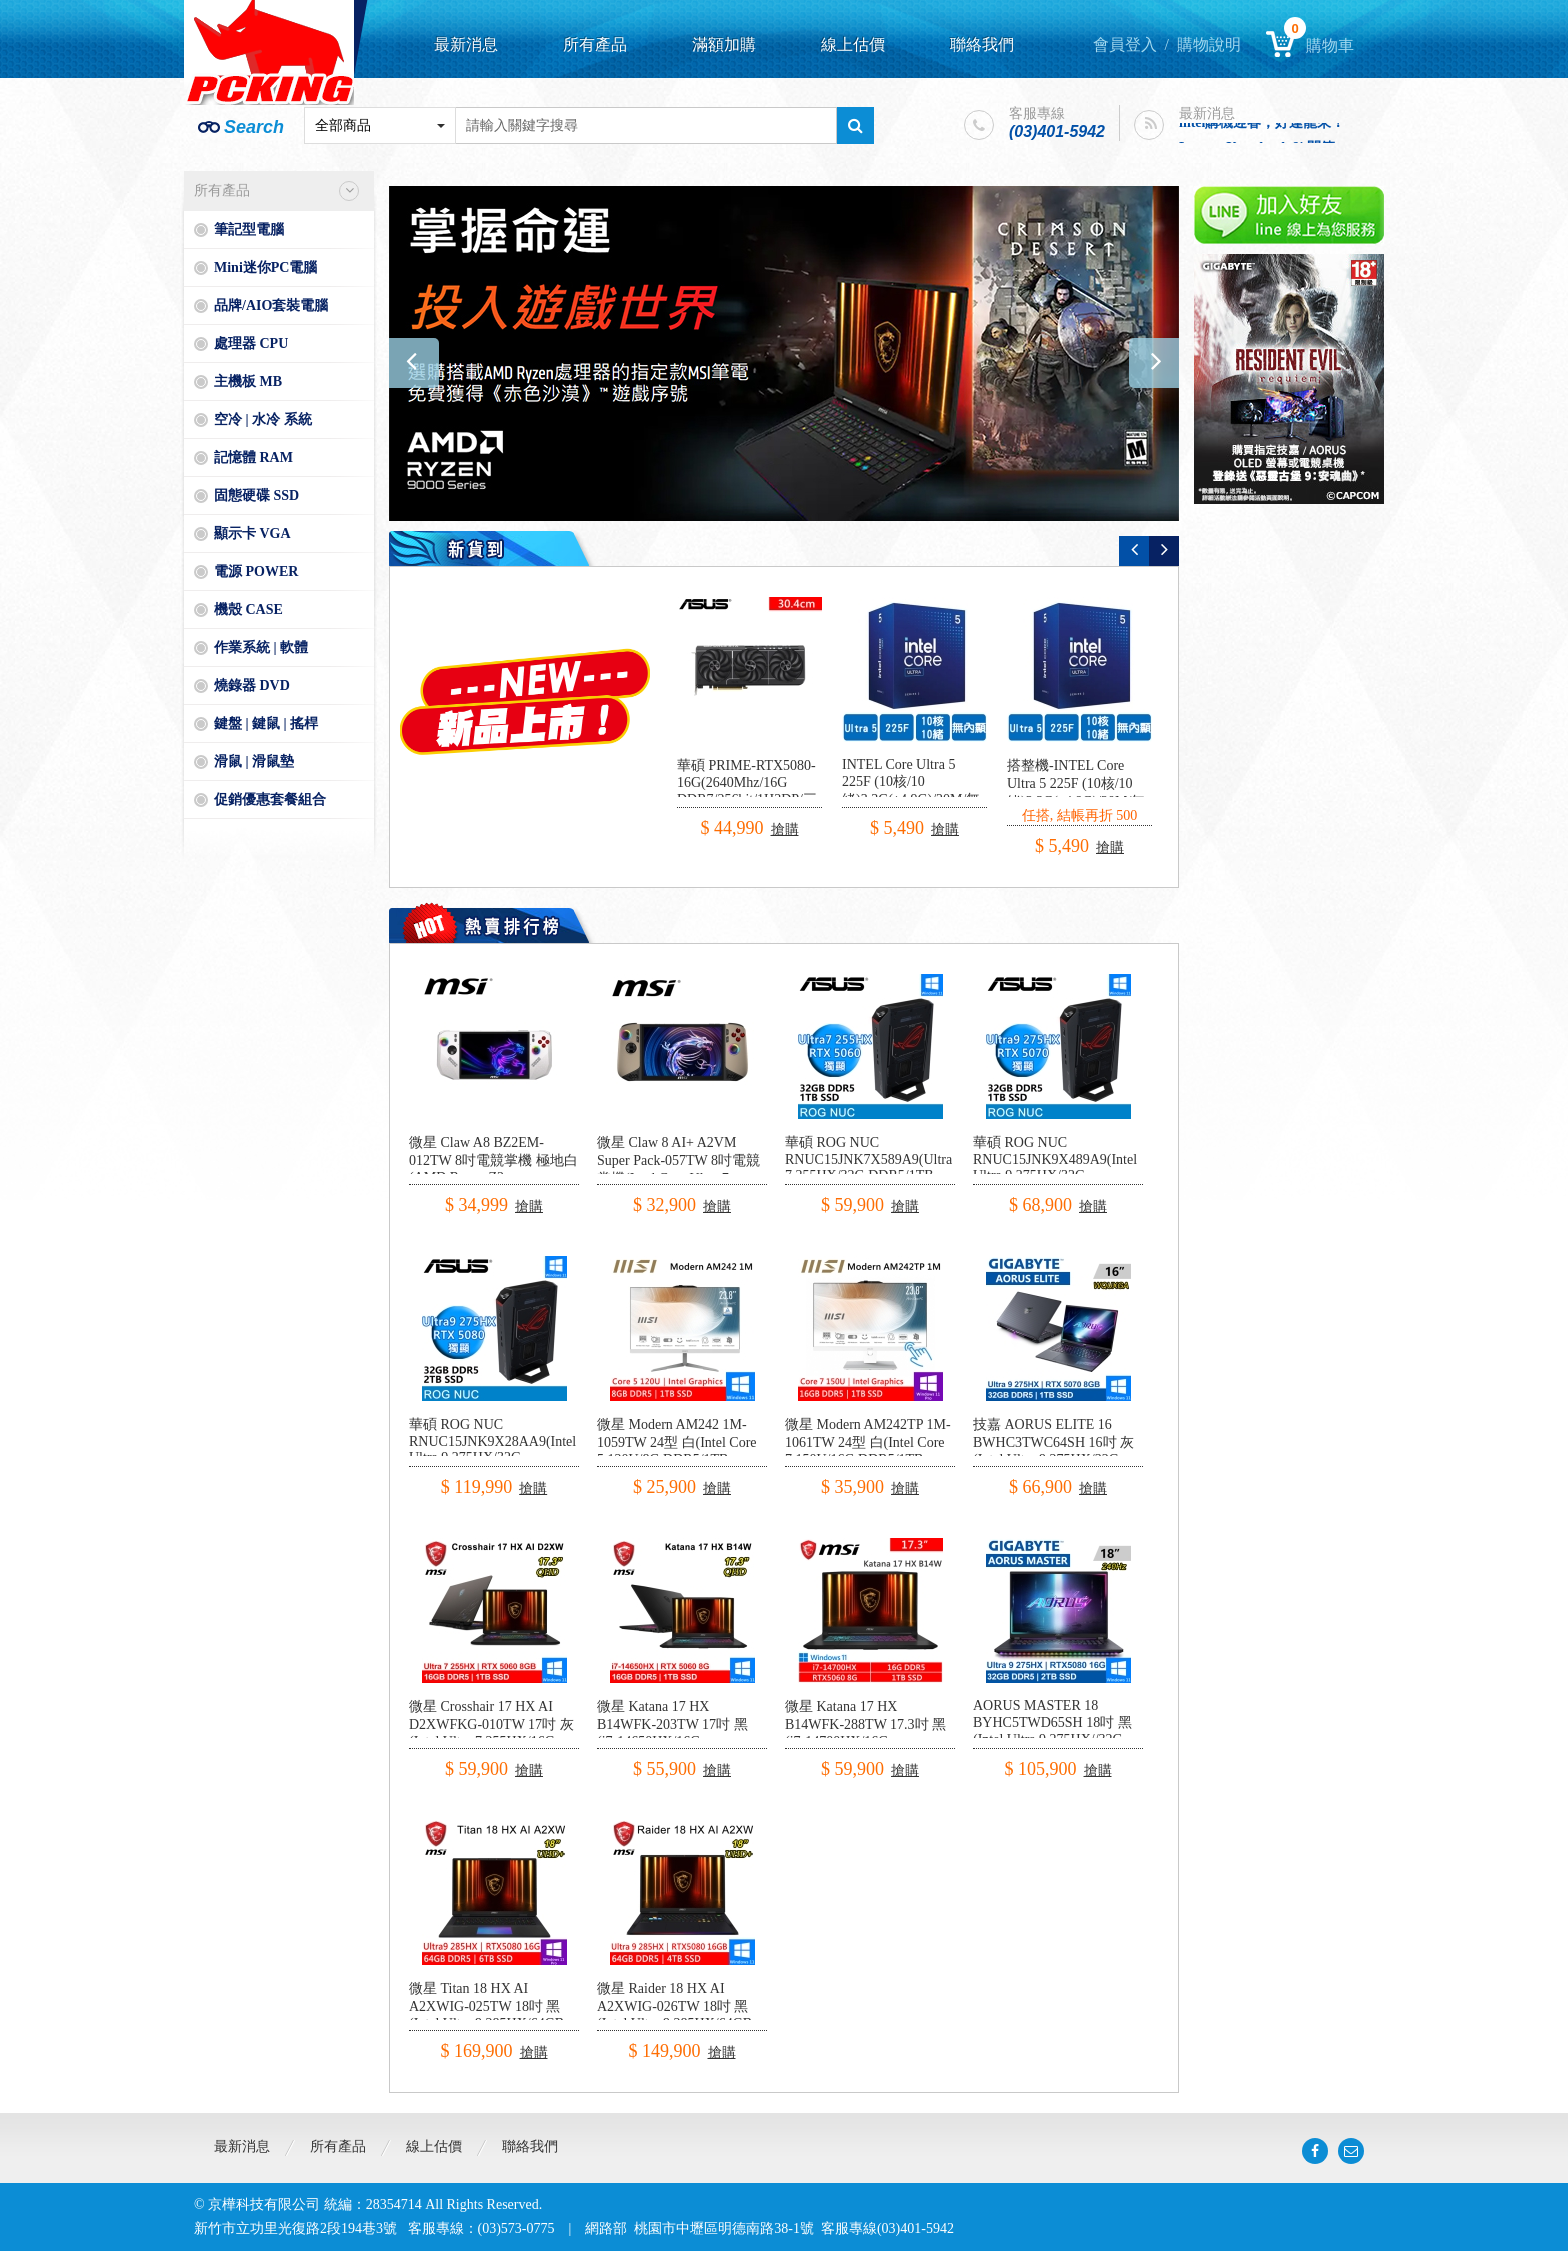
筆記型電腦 (249, 229)
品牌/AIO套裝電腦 (271, 305)
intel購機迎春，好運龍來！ (1262, 126)
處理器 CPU (251, 343)
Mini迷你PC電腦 (265, 267)
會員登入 (1125, 44)
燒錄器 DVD (252, 685)
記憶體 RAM (253, 457)
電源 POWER (256, 571)
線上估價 (853, 44)
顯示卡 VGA (252, 533)
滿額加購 (724, 44)
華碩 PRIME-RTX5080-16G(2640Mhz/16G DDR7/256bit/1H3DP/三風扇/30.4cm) (747, 791)
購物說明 (1209, 44)
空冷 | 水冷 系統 (263, 419)
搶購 (785, 829)
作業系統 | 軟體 (261, 647)
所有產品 (595, 44)
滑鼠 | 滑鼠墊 (254, 761)
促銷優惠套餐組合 (270, 799)
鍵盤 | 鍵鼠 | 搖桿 (266, 723)
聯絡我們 (982, 44)
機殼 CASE (248, 609)
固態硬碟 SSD (256, 495)
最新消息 (466, 44)
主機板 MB (248, 381)
